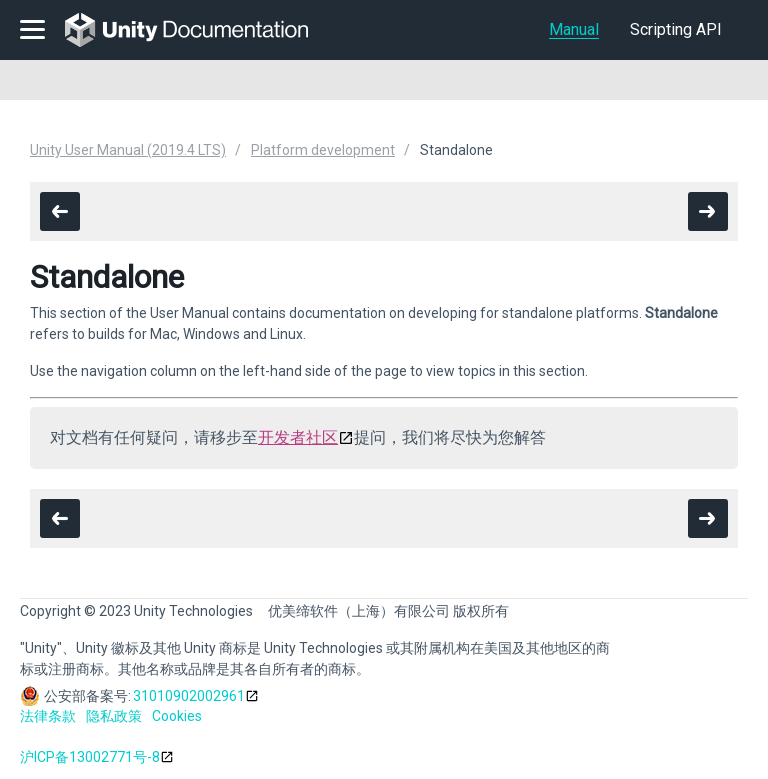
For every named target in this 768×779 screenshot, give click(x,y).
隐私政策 (114, 716)
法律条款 (48, 716)
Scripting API (676, 29)
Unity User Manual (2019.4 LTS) (128, 150)
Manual (574, 29)
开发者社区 (298, 437)
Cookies (177, 716)
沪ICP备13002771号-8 (90, 757)
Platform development (323, 150)
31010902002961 (189, 696)
